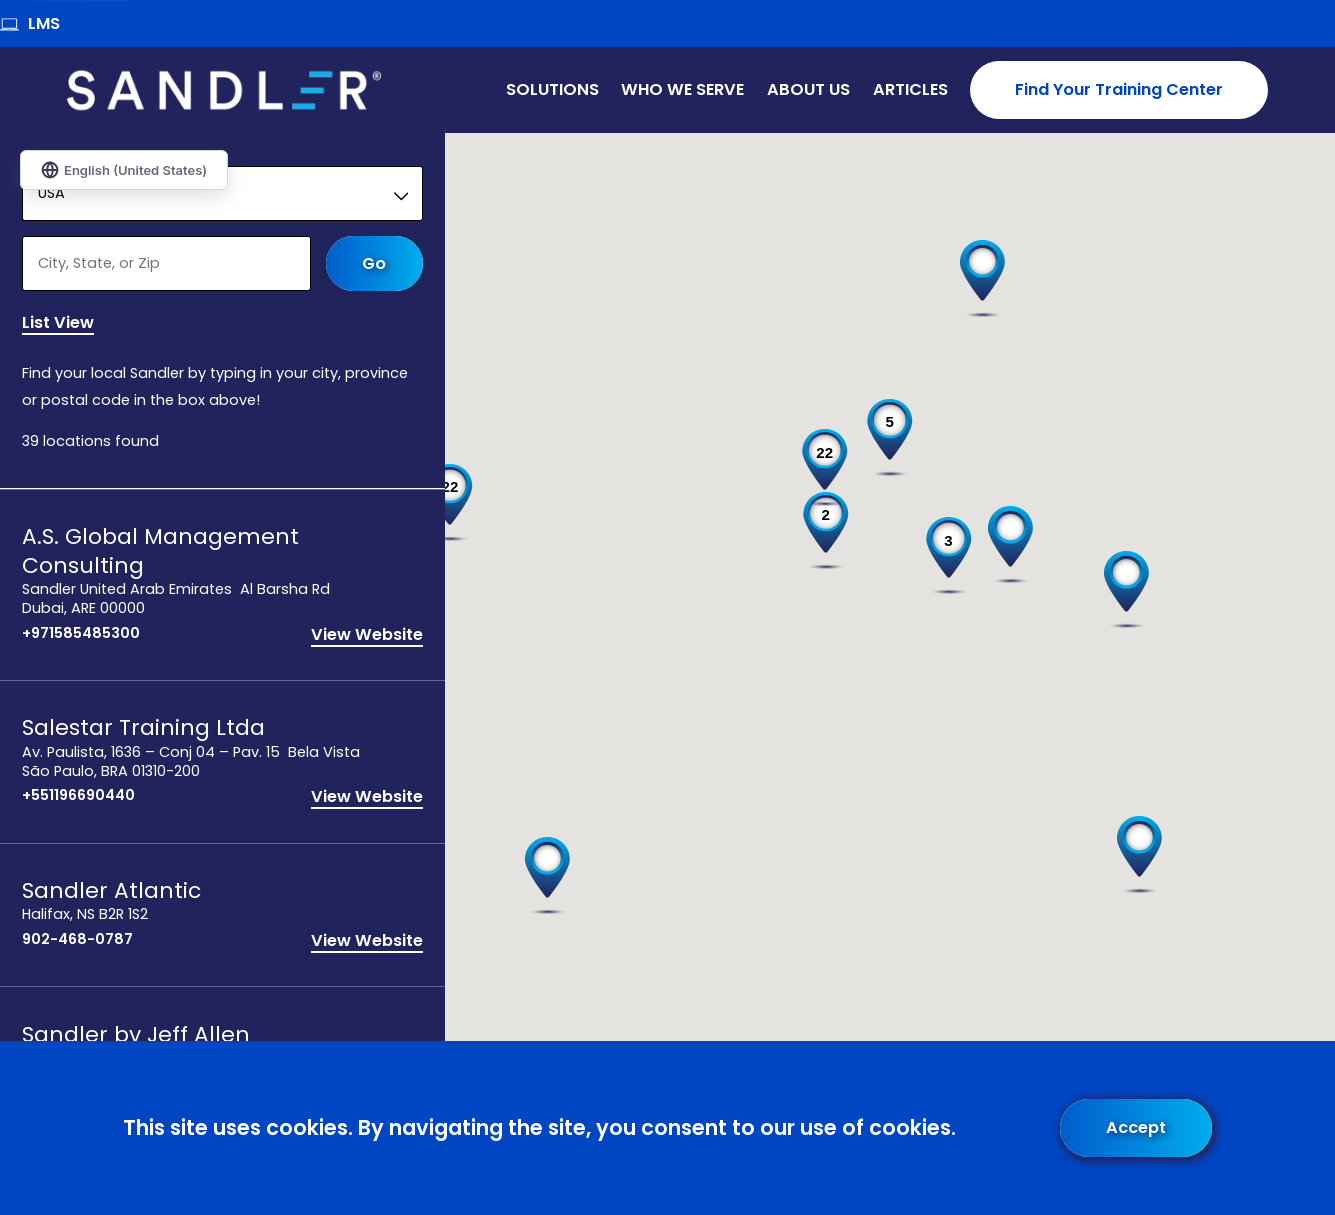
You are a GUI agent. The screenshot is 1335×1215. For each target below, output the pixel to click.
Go (375, 263)
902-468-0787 (77, 940)
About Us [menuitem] (808, 89)
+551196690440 (78, 797)
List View (58, 325)
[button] (1126, 590)
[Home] (224, 90)
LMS (30, 23)
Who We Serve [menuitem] (682, 89)
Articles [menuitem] (910, 89)
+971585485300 (81, 634)
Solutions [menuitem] (552, 89)
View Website (367, 636)
